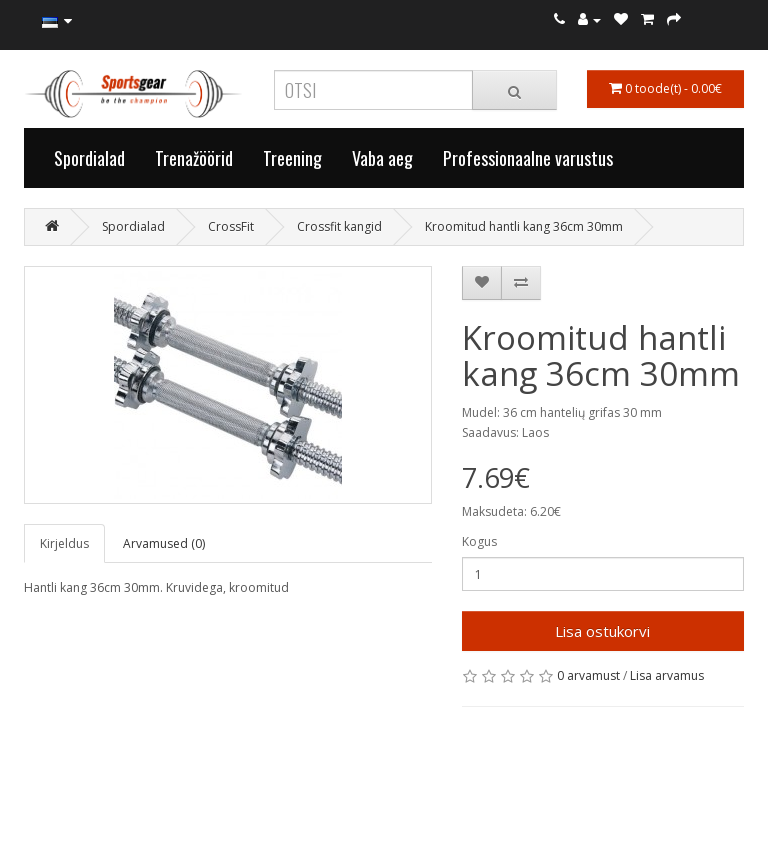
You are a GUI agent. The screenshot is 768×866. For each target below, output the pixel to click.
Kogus (479, 541)
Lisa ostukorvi (602, 631)
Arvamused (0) (164, 543)
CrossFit (231, 226)
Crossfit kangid (339, 226)
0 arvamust (588, 675)
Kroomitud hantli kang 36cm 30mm (524, 226)
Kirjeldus (64, 543)
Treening (292, 158)
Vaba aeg (382, 158)
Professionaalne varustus (528, 158)
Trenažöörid (194, 158)
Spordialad (89, 158)
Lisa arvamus (667, 675)
